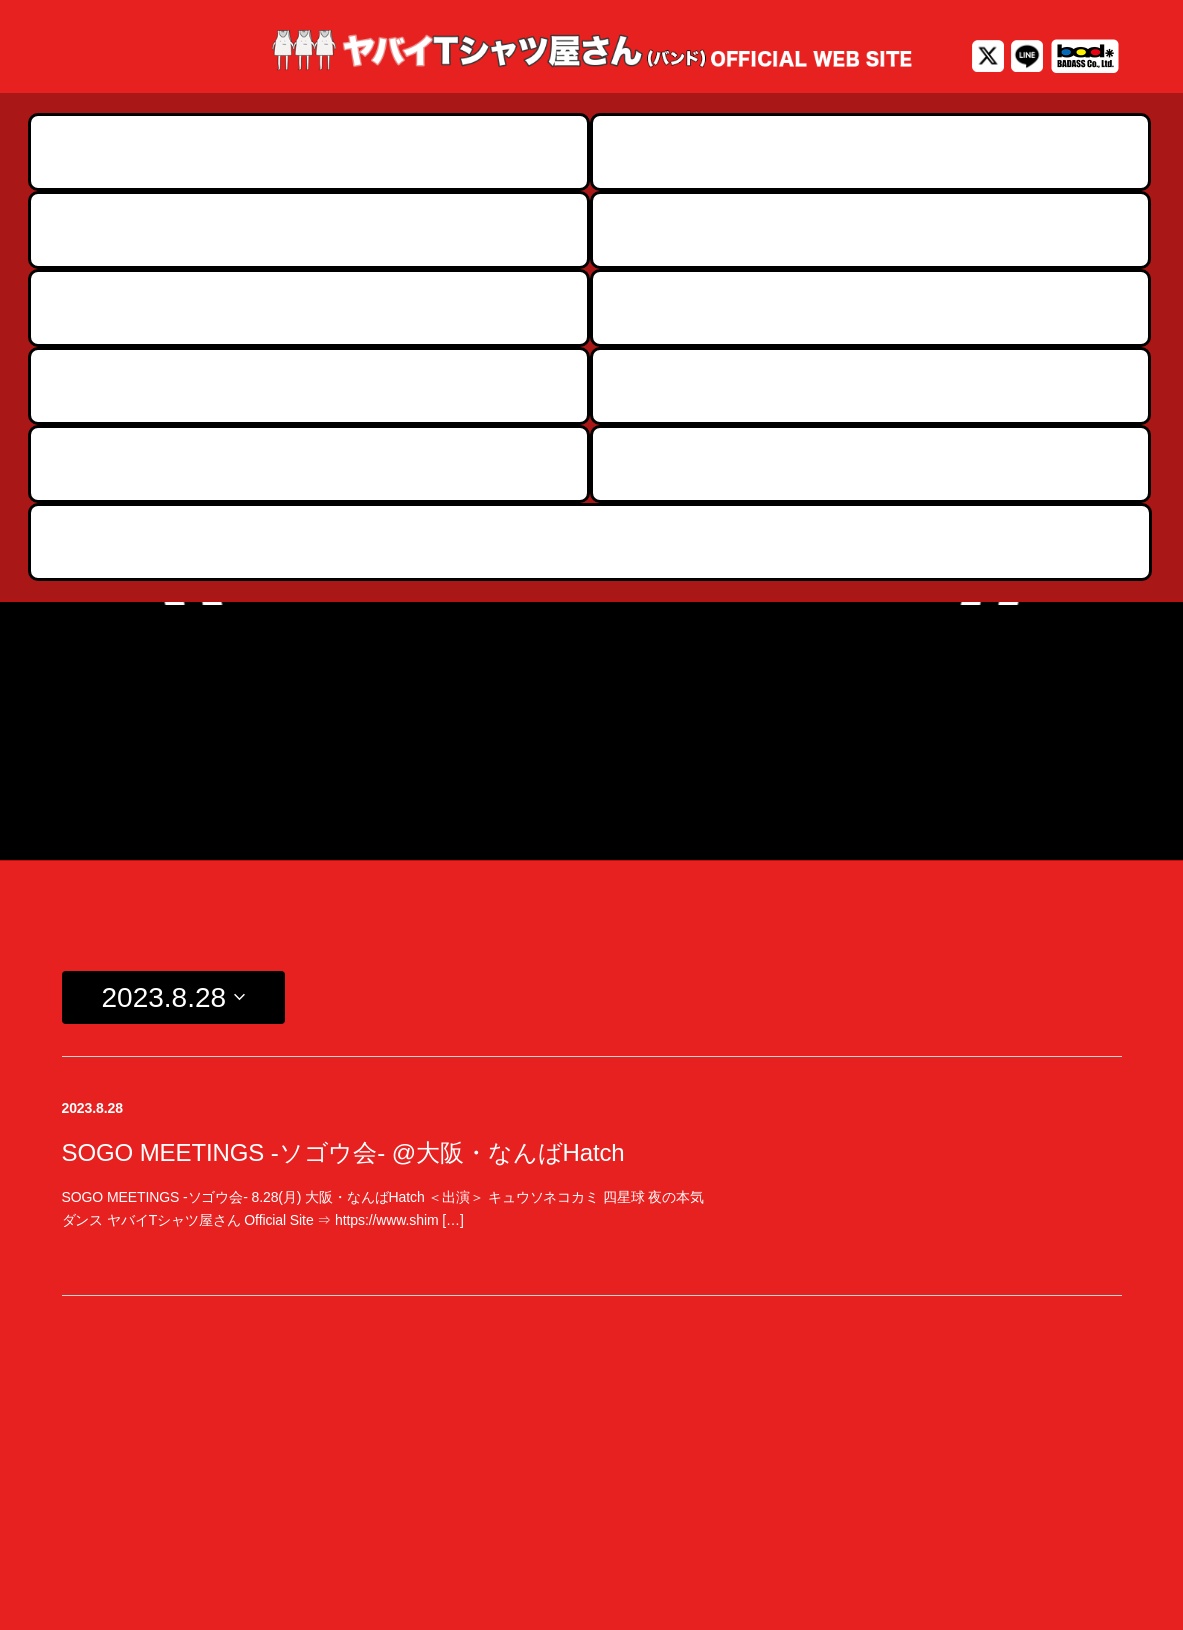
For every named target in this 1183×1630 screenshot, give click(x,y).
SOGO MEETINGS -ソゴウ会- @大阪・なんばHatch (343, 770)
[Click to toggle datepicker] (174, 616)
